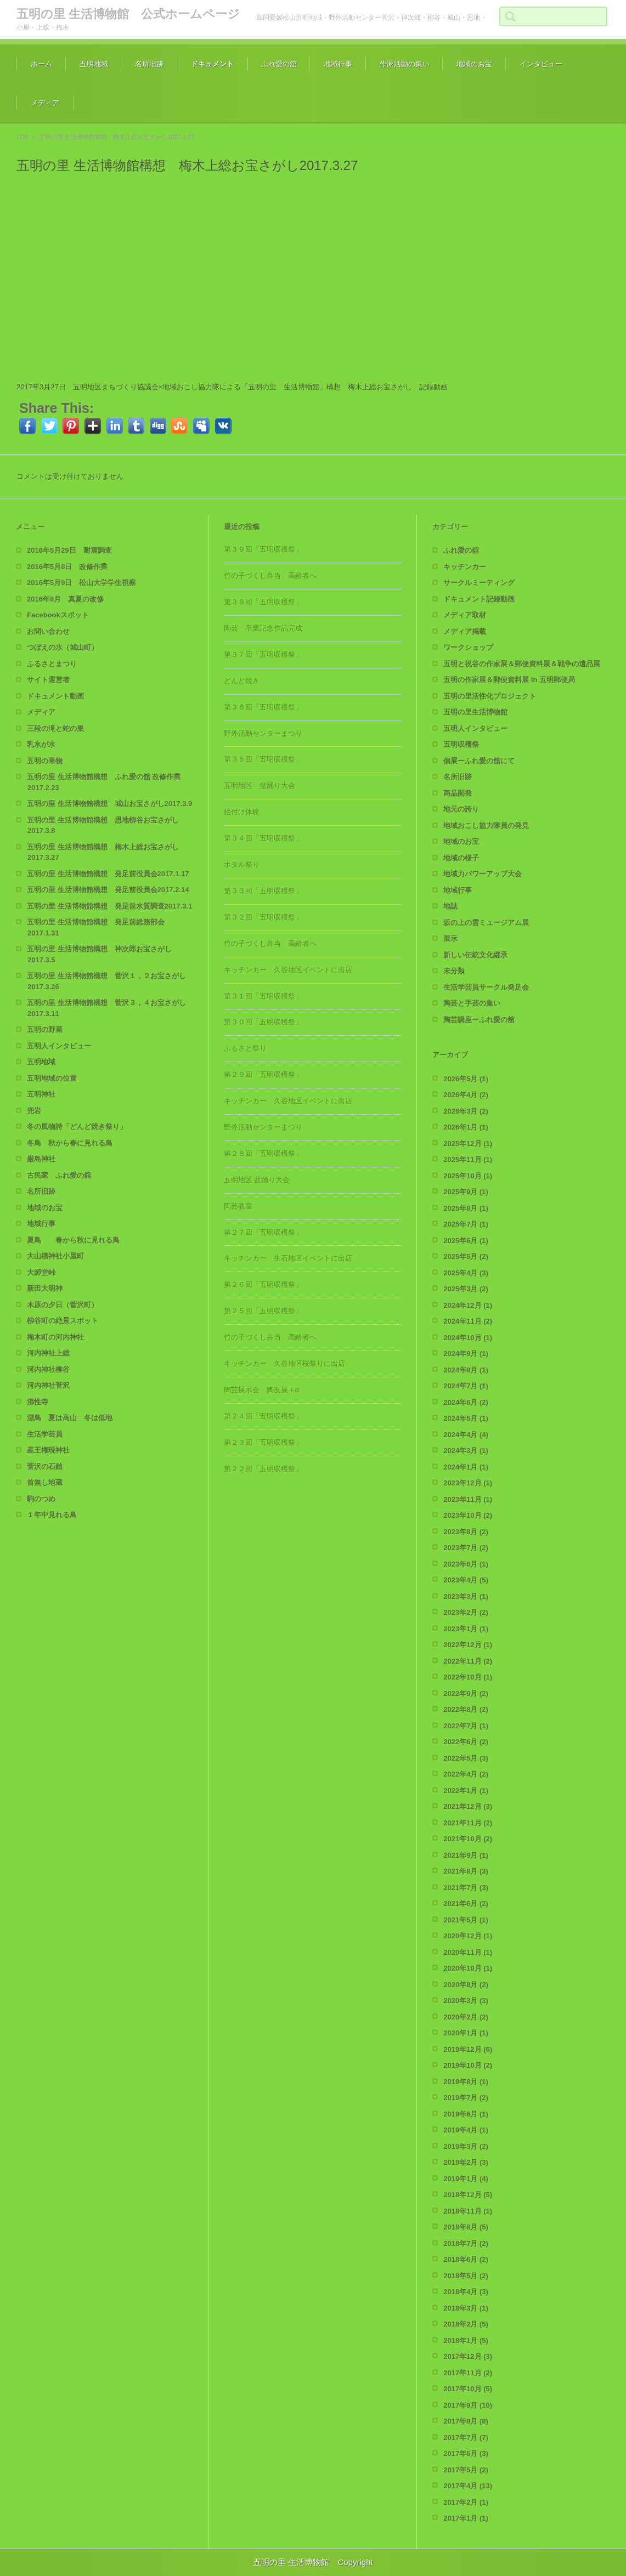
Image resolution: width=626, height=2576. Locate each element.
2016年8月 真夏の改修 (65, 599)
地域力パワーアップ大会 (482, 874)
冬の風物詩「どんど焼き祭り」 (77, 1126)
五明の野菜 (45, 1029)
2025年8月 (465, 1208)
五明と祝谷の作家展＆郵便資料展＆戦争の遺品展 (521, 664)
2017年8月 (465, 2421)
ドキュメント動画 (55, 696)
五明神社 (41, 1094)
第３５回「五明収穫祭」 (263, 759)
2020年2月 (465, 2017)
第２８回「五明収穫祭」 (263, 1153)
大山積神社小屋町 (55, 1256)
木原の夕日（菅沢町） (62, 1305)
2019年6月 (465, 2114)
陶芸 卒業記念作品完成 (263, 628)
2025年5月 (465, 1256)
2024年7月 (465, 1386)
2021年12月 (467, 1806)
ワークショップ (468, 647)
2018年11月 (467, 2211)
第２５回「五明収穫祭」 (263, 1311)
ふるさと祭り (245, 1048)
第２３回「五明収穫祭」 (263, 1442)
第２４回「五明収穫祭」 (263, 1416)
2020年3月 (465, 2000)
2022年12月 (467, 1645)
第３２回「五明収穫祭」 (263, 917)
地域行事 (338, 64)
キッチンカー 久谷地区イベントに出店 (288, 970)
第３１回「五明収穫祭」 (263, 996)
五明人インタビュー (59, 1046)
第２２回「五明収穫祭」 (263, 1469)
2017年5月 (465, 2470)
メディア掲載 (464, 631)
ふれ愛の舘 (279, 64)
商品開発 (457, 793)
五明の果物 (45, 761)
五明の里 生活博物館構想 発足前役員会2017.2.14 (108, 890)
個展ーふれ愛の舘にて (479, 761)
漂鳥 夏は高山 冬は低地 (69, 1418)
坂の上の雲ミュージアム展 (486, 922)
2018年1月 (465, 2340)
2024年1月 (465, 1467)
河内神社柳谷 (48, 1369)
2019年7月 (465, 2097)
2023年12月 (467, 1483)
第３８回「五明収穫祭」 (263, 602)
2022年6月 (465, 1742)
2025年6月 (465, 1240)
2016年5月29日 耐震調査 (69, 550)
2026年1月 (465, 1127)
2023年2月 (465, 1612)
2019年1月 (465, 2179)
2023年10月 (467, 1515)
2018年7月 (465, 2243)
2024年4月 (465, 1435)
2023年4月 (465, 1580)
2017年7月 (465, 2437)
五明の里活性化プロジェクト (489, 696)
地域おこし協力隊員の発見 (486, 825)
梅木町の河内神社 (55, 1337)
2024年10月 (467, 1338)
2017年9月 (467, 2405)
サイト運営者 (48, 680)
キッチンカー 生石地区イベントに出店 (288, 1258)
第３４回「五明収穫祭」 (263, 838)
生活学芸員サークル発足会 (486, 987)
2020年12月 (467, 1936)
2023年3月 (465, 1596)
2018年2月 (465, 2324)
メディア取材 (464, 615)
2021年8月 (465, 1871)
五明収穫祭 (461, 744)
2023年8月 (465, 1532)
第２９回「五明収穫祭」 (263, 1074)
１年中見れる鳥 (52, 1515)
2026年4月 (465, 1095)
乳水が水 (41, 744)
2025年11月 (467, 1159)
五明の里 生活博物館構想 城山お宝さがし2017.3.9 (109, 803)
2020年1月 (465, 2033)
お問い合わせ (48, 631)
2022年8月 (465, 1709)
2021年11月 (467, 1823)
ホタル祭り (242, 864)
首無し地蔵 (45, 1482)
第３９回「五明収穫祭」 (263, 549)
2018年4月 (465, 2292)
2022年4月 (465, 1774)
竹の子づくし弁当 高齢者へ (270, 575)
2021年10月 (467, 1839)
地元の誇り (461, 809)
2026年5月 (465, 1079)
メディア (45, 103)
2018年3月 (465, 2308)
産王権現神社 (48, 1450)
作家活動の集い (405, 64)
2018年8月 (465, 2227)
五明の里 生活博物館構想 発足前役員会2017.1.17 (108, 874)
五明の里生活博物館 (475, 712)
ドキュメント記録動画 (479, 599)
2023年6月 (465, 1564)
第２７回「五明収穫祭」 (263, 1232)
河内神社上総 (48, 1353)
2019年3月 (465, 2146)
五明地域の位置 (52, 1078)
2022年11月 (467, 1661)
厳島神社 (41, 1159)
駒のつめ (41, 1499)
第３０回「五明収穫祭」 (263, 1022)
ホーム (41, 64)
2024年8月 (465, 1370)
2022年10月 (467, 1677)
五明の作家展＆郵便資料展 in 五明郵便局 (509, 680)
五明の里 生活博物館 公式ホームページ (128, 14)
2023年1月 (465, 1629)
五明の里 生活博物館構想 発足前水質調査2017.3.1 (109, 906)
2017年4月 (467, 2486)
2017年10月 (467, 2389)
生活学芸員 (45, 1434)
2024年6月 (465, 1402)
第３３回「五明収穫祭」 (263, 891)
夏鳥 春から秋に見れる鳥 (73, 1240)
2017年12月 (467, 2356)
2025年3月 (465, 1289)
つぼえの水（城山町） (62, 647)
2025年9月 (465, 1192)
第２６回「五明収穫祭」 (263, 1284)
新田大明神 (45, 1288)
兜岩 (34, 1111)
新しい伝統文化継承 (475, 955)
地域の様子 (461, 858)
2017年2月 (465, 2502)
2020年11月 (467, 1952)
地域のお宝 (474, 64)
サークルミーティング (479, 582)
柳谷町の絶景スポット (62, 1321)
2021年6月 (465, 1903)
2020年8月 (465, 1985)
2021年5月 (465, 1920)
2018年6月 (465, 2259)
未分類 (454, 971)
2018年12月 (467, 2195)
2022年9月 (465, 1693)
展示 (450, 938)
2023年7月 (465, 1548)
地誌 (450, 906)
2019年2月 (465, 2162)
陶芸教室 (238, 1206)
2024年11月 (467, 1321)
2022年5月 (465, 1758)
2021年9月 (465, 1855)
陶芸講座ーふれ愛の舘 (479, 1019)
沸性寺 (37, 1402)
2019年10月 (467, 2065)
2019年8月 (465, 2082)
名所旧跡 (149, 64)
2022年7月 (465, 1726)
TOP (22, 137)
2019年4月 (465, 2130)
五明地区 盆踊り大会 (259, 785)
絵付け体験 (242, 812)
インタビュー (541, 64)
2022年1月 (465, 1790)
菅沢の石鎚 (45, 1466)
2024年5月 (465, 1418)
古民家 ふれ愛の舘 (59, 1175)
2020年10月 (467, 1968)
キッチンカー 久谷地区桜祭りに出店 (284, 1363)
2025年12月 (467, 1143)
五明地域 (94, 64)
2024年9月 (465, 1353)
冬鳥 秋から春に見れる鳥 (69, 1143)
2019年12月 (467, 2049)
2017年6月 (465, 2453)
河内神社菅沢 (48, 1385)
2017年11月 (467, 2373)
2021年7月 (465, 1887)
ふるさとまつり (52, 664)
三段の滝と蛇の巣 (55, 728)
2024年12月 (467, 1305)
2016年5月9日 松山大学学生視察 (81, 582)
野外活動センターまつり (263, 733)
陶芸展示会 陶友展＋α (262, 1390)
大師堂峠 (41, 1272)
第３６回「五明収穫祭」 (263, 707)
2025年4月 (465, 1273)
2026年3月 (465, 1111)
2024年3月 (465, 1450)
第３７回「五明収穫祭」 (263, 654)
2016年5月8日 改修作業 (67, 567)
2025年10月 (467, 1176)
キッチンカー (464, 567)
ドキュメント (212, 64)
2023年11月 (467, 1499)
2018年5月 (465, 2276)
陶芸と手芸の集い (471, 1003)
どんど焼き (242, 681)
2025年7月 (465, 1224)
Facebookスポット (58, 615)
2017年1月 (465, 2518)
